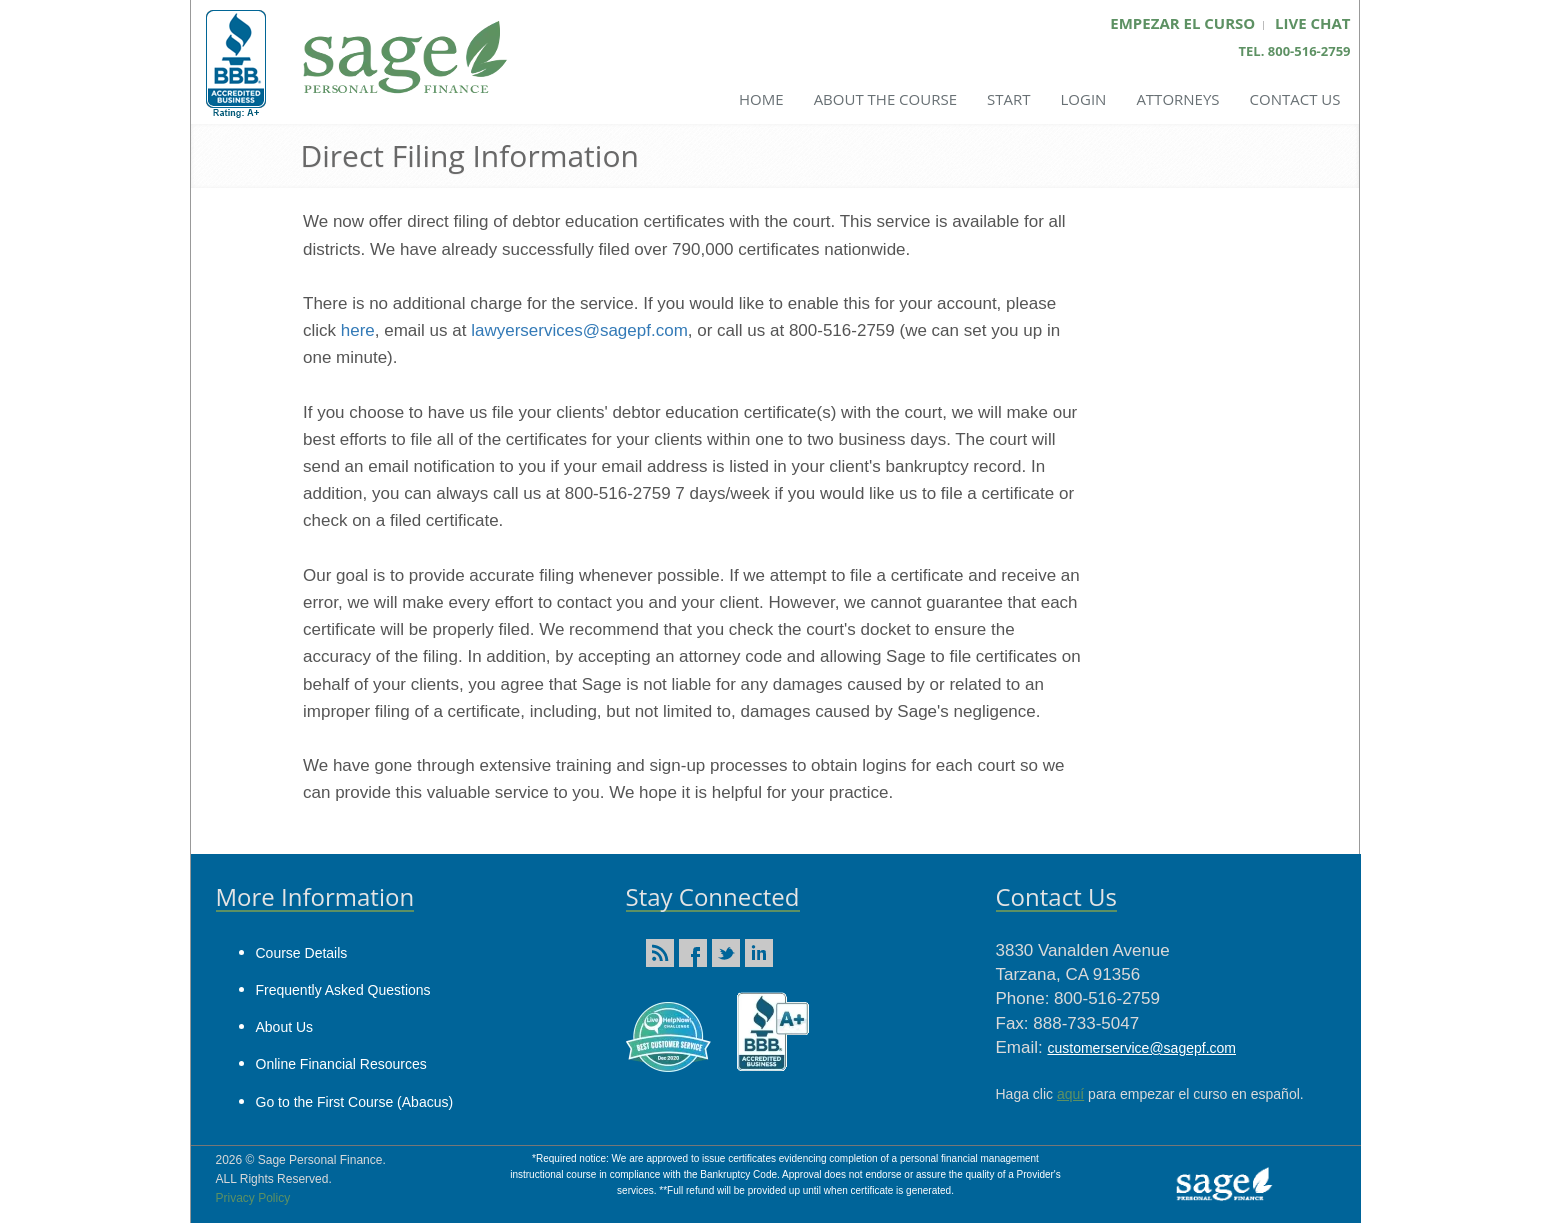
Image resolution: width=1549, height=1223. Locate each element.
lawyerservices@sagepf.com (579, 330)
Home (761, 99)
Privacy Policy (253, 1198)
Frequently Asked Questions (343, 990)
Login (1083, 99)
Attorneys (1177, 99)
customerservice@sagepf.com (1141, 1048)
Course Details (302, 953)
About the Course (885, 99)
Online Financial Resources (341, 1064)
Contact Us (1295, 99)
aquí (1070, 1094)
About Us (285, 1027)
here (358, 330)
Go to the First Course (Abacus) (355, 1102)
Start (1009, 99)
